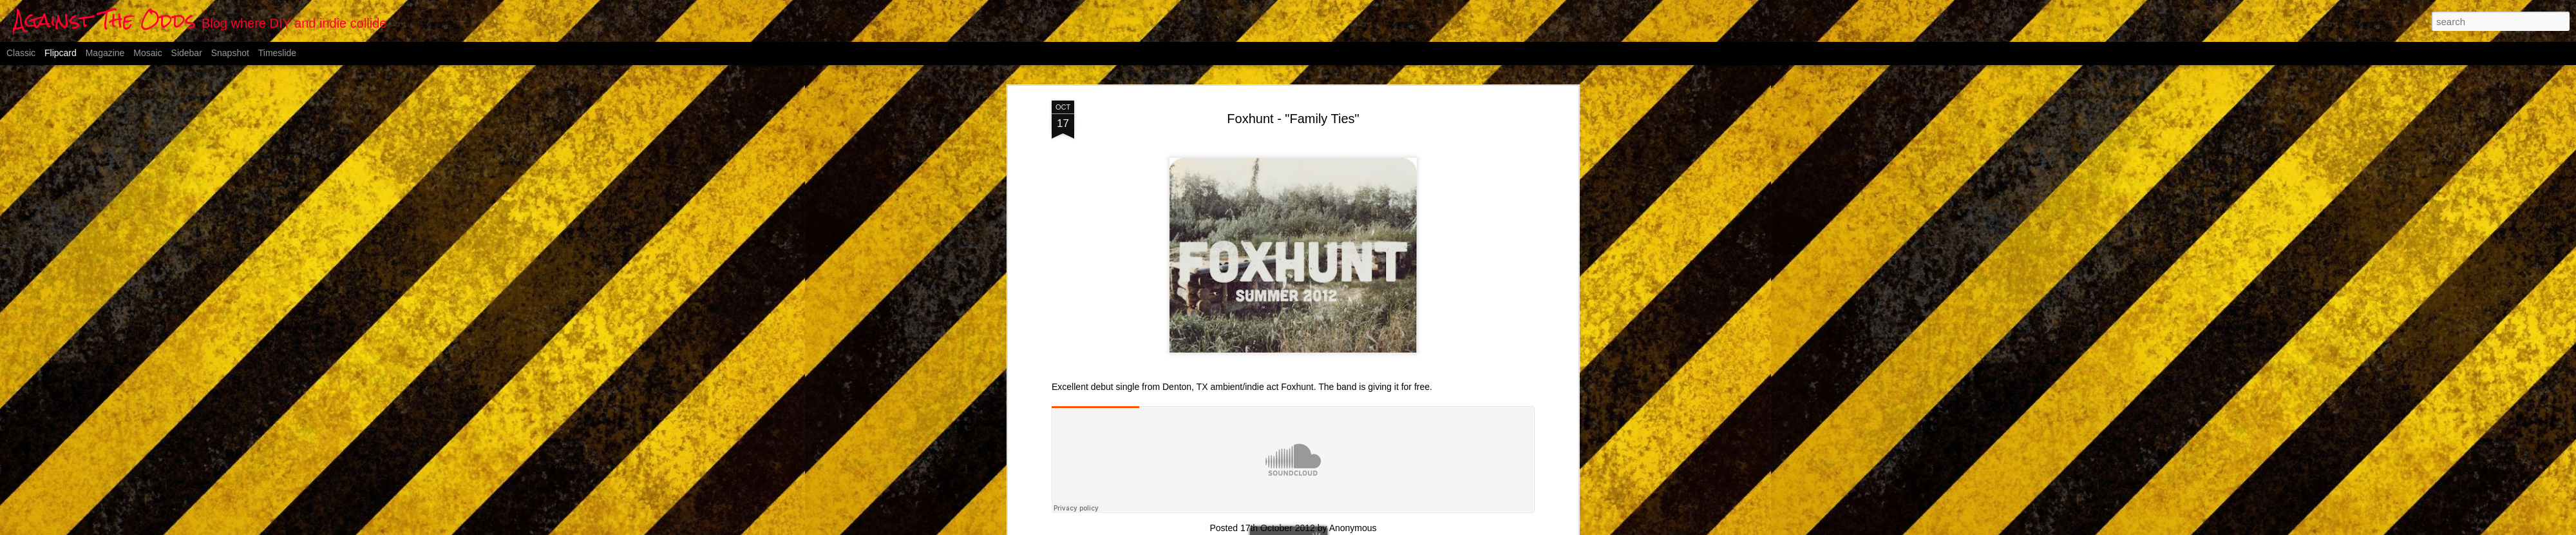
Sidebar (186, 53)
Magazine (105, 53)
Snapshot (230, 53)
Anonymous (1353, 528)
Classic (20, 53)
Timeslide (277, 53)
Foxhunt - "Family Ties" (1293, 119)
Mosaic (147, 53)
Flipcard (60, 53)
